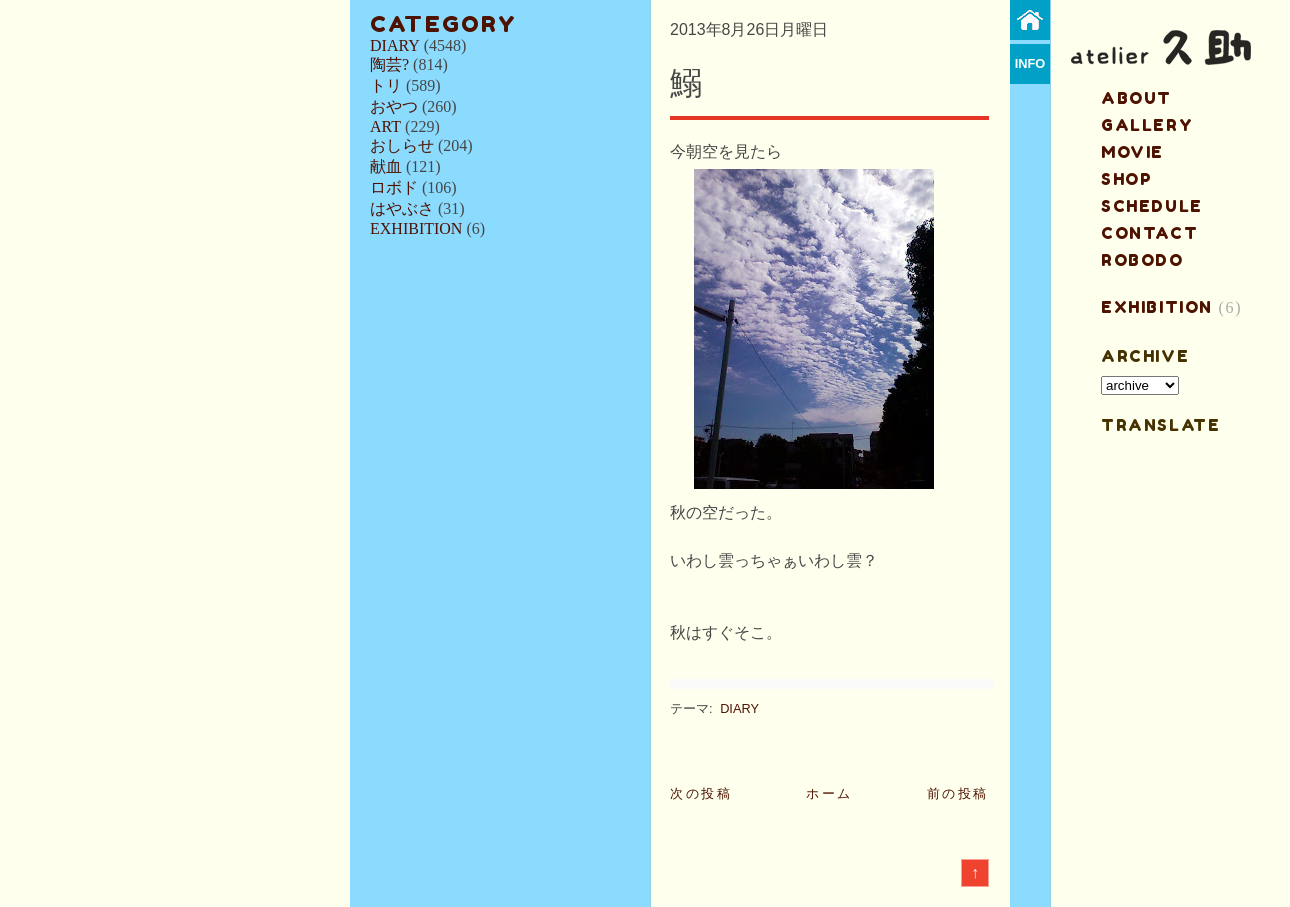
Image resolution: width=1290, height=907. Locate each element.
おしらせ (402, 145)
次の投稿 (701, 793)
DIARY (395, 45)
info (1030, 63)
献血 (386, 166)
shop (1126, 179)
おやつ (394, 106)
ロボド (394, 187)
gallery (1147, 125)
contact (1149, 233)
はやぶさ (402, 208)
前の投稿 (958, 793)
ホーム (829, 793)
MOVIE (1132, 152)
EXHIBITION (416, 228)
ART (385, 126)
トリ (386, 85)
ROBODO (1142, 260)
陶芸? (389, 64)
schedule (1152, 206)
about (1136, 98)
